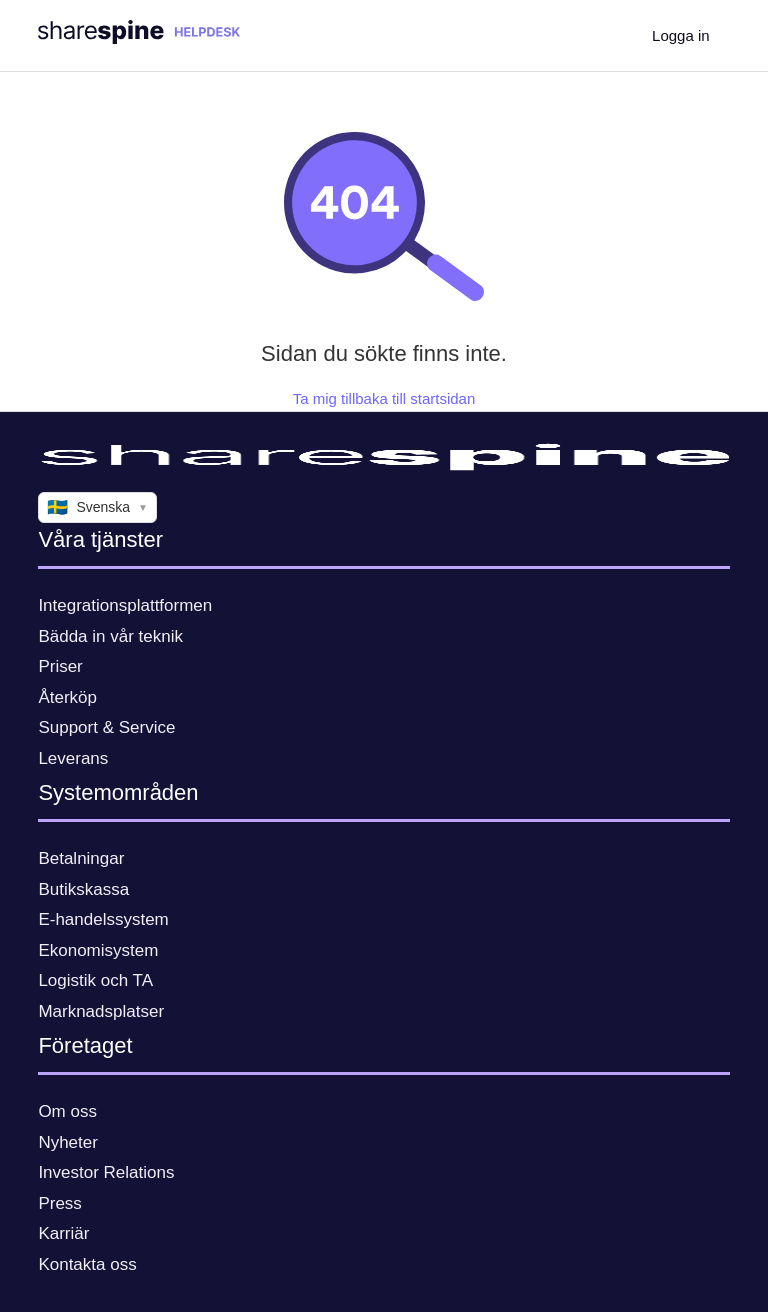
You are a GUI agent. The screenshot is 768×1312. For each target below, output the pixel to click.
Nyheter (68, 1142)
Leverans (73, 758)
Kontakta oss (87, 1264)
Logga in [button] (681, 35)
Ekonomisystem (98, 950)
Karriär (63, 1233)
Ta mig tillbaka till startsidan (384, 398)
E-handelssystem (103, 919)
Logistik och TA (95, 980)
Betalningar (81, 858)
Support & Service (106, 727)
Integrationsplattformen (125, 605)
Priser (60, 666)
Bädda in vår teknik (110, 636)
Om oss (67, 1111)
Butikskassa (83, 889)
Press (59, 1203)
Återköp (67, 697)
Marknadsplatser (101, 1011)
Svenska (97, 508)
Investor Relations (106, 1172)
